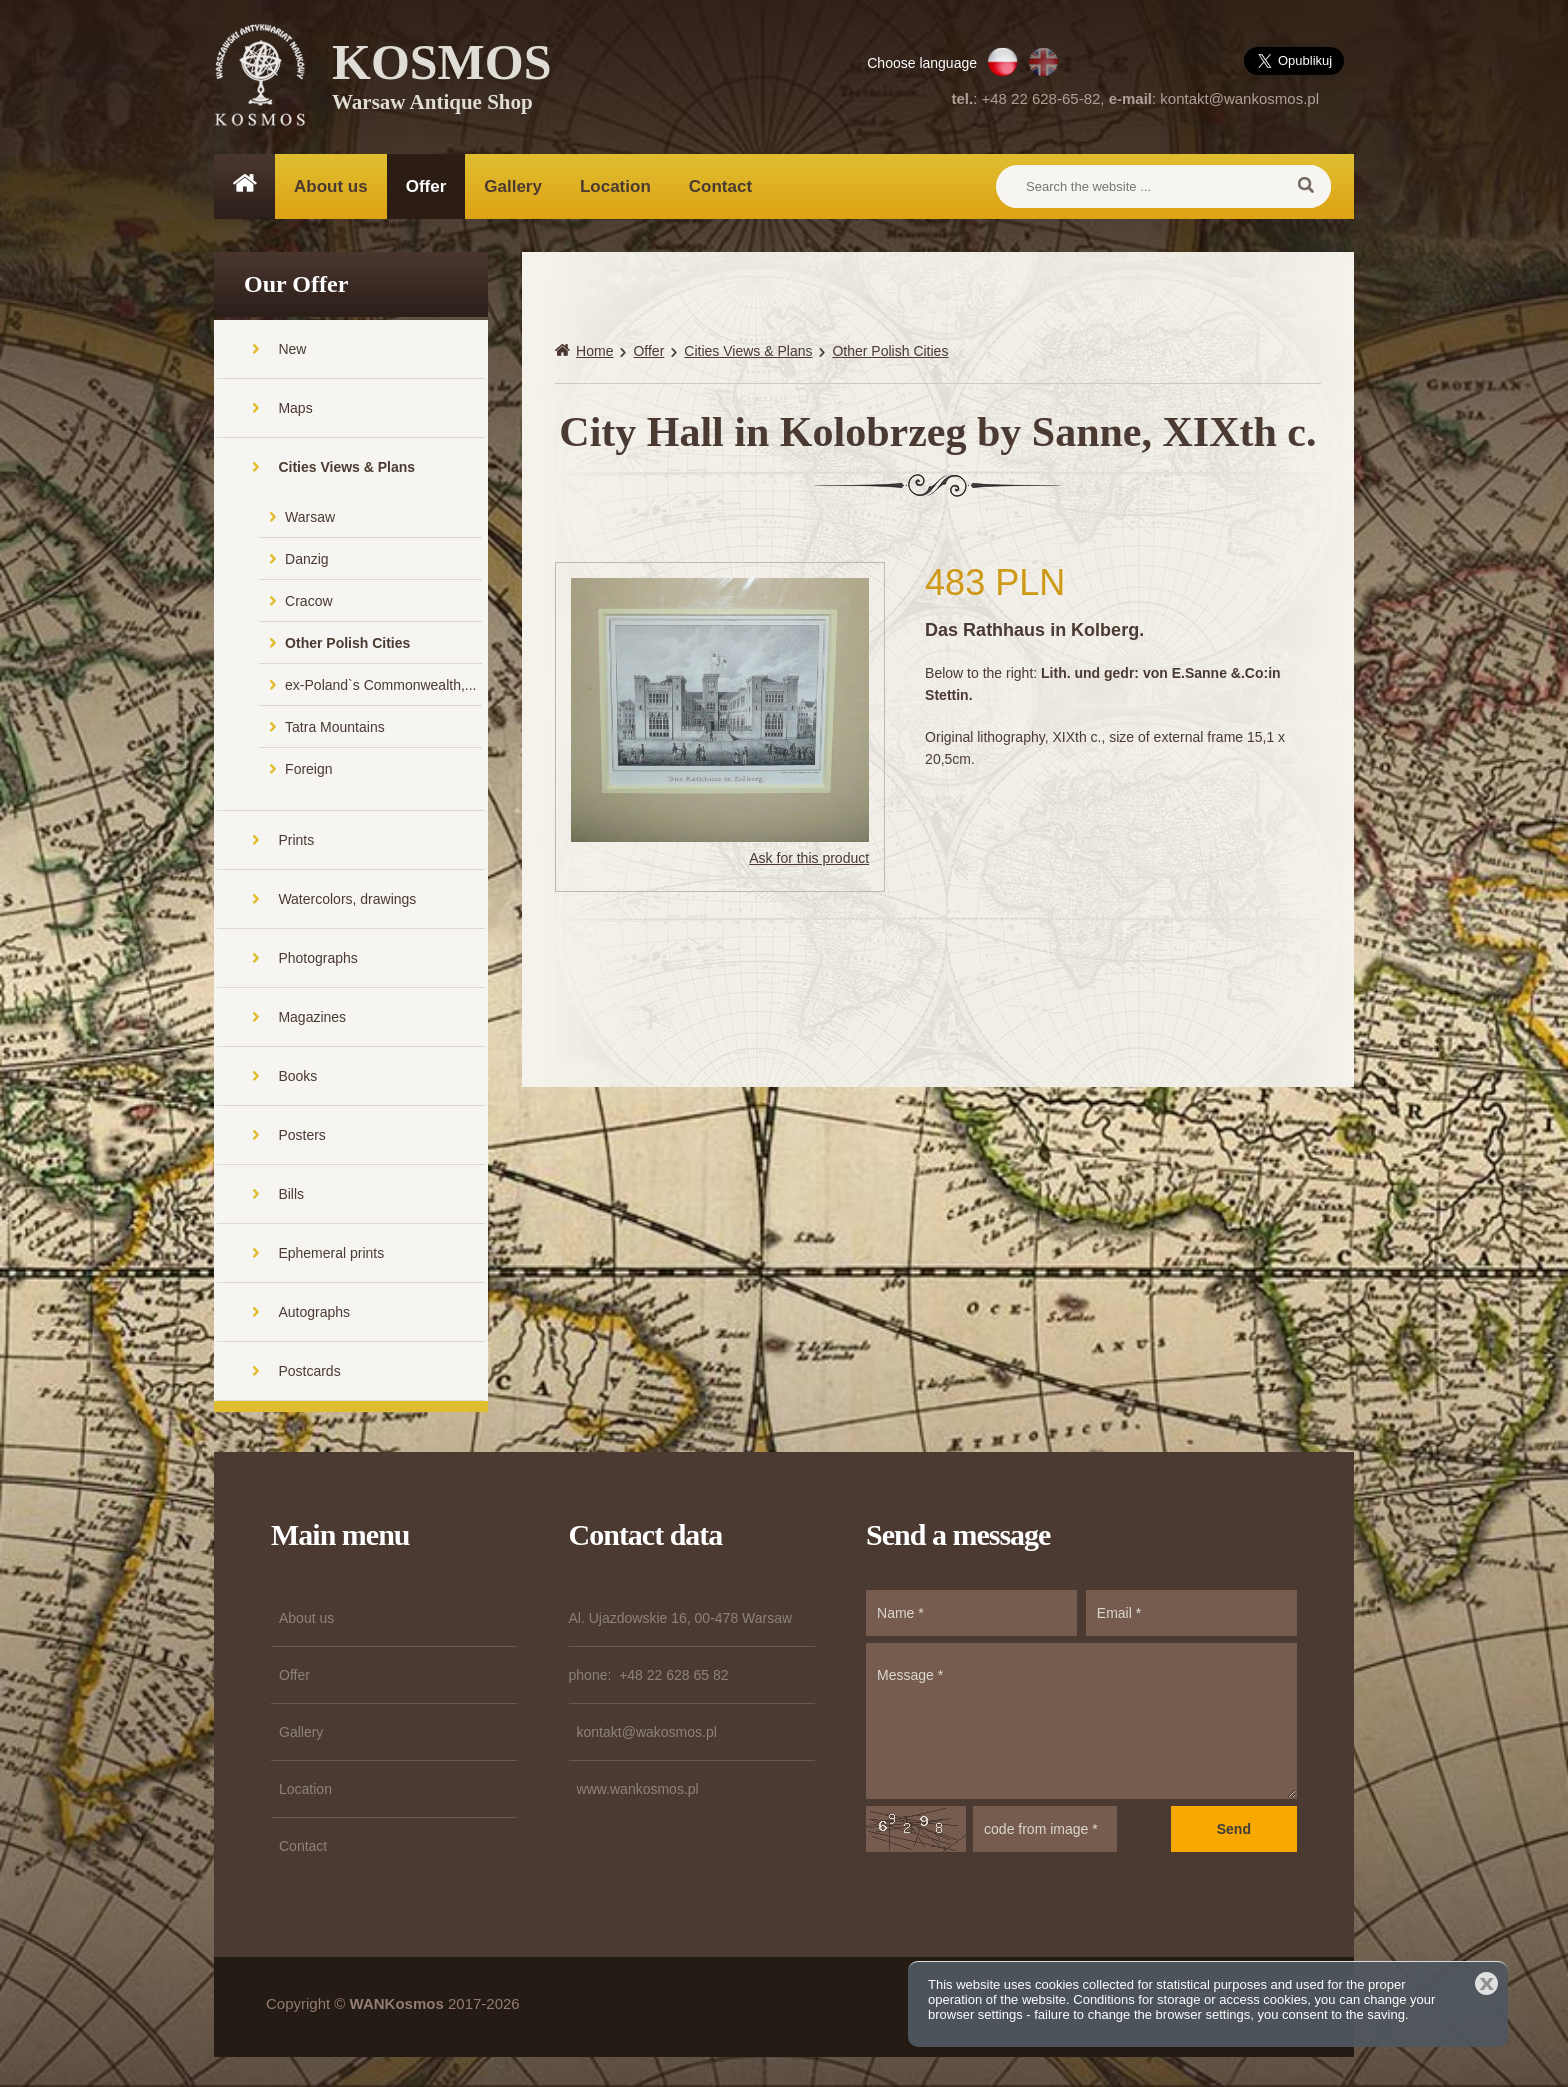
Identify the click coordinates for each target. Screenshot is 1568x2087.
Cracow (308, 601)
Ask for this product (809, 858)
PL (1002, 62)
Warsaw (310, 517)
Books (297, 1076)
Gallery (513, 186)
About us (331, 186)
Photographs (317, 958)
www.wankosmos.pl (638, 1789)
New (292, 349)
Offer (426, 186)
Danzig (307, 559)
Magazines (312, 1017)
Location (615, 186)
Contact (720, 186)
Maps (295, 408)
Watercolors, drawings (347, 899)
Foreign (308, 769)
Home (594, 351)
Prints (296, 840)
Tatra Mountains (335, 727)
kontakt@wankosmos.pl (1239, 98)
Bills (291, 1194)
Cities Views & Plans (346, 467)
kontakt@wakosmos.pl (647, 1732)
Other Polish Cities (347, 643)
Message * (1081, 1721)
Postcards (309, 1371)
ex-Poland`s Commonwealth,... (380, 685)
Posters (301, 1135)
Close (1486, 1983)
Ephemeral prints (331, 1253)
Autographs (314, 1312)
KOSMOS (441, 80)
